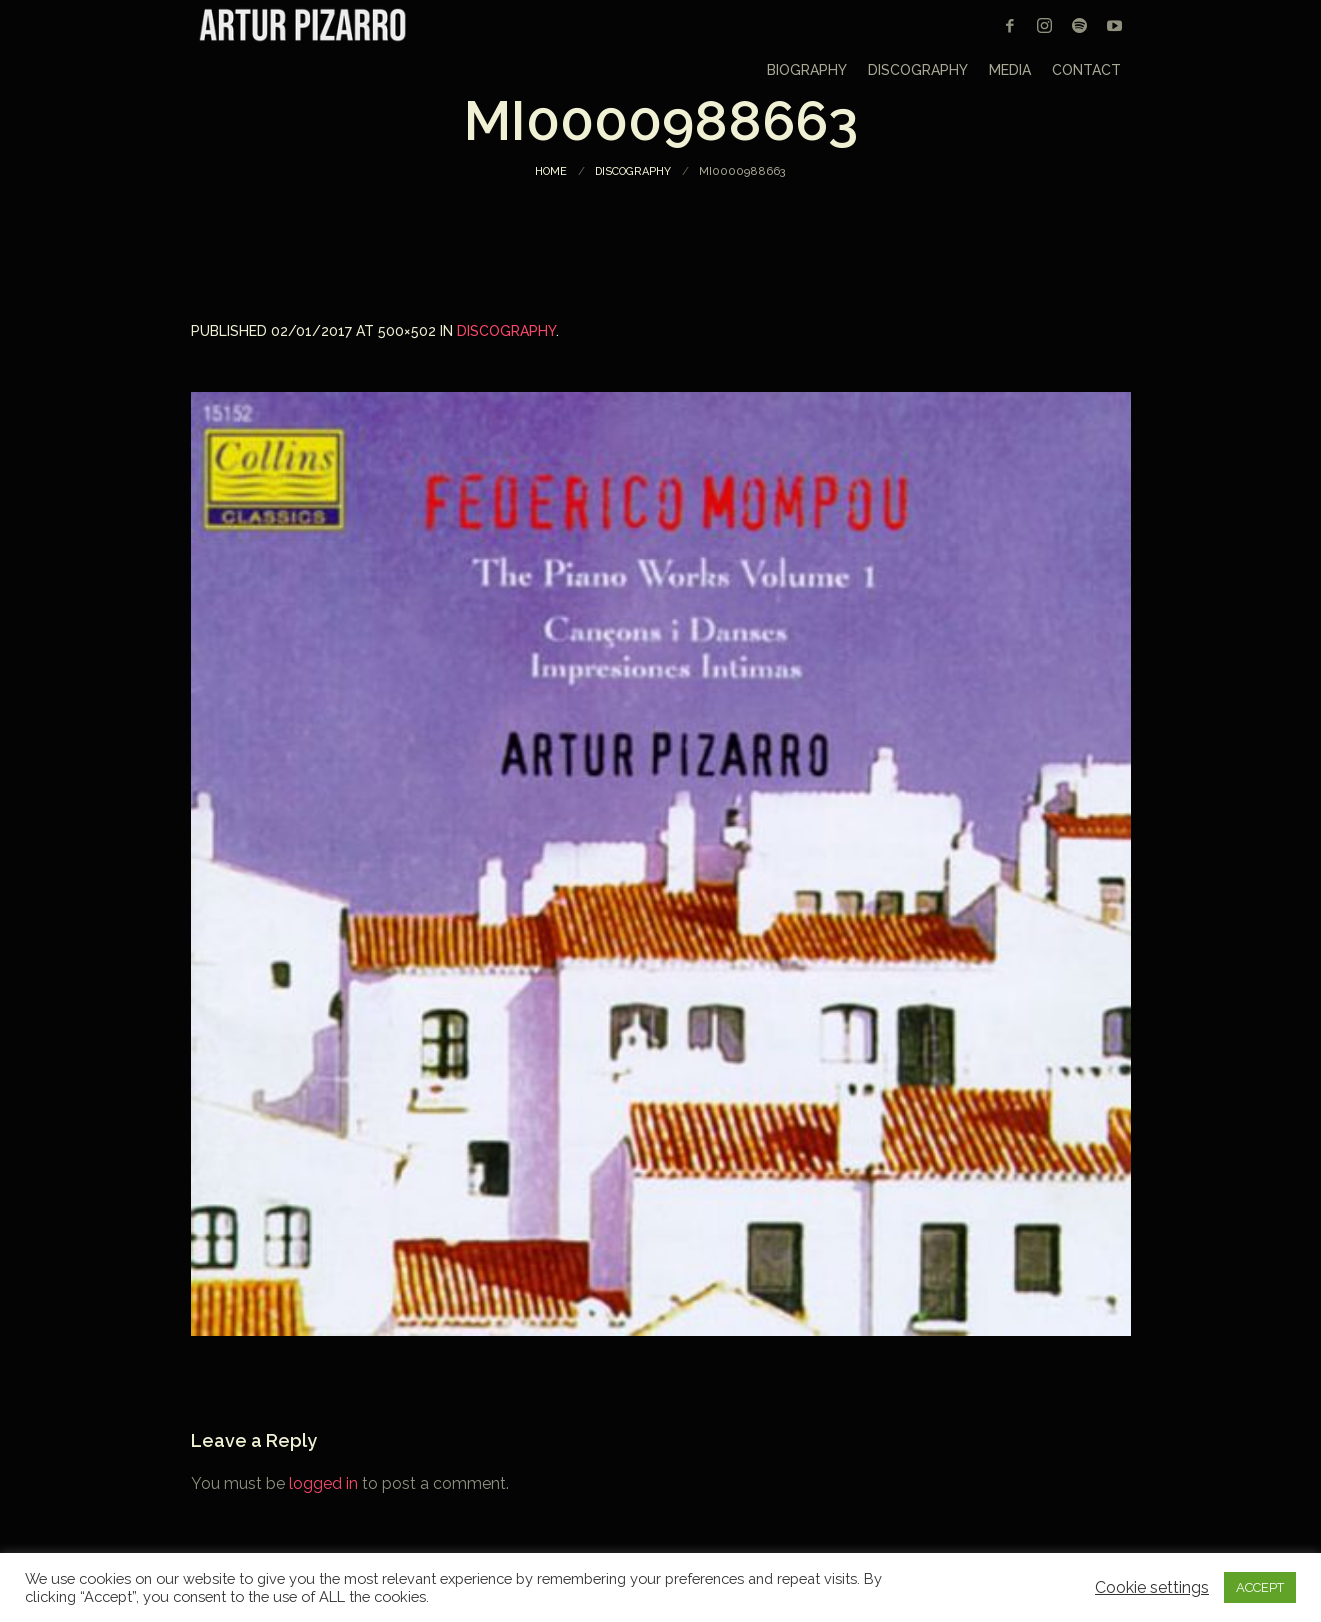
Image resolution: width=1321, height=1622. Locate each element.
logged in (323, 1483)
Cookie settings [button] (1152, 1588)
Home (551, 171)
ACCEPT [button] (1260, 1587)
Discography (633, 171)
